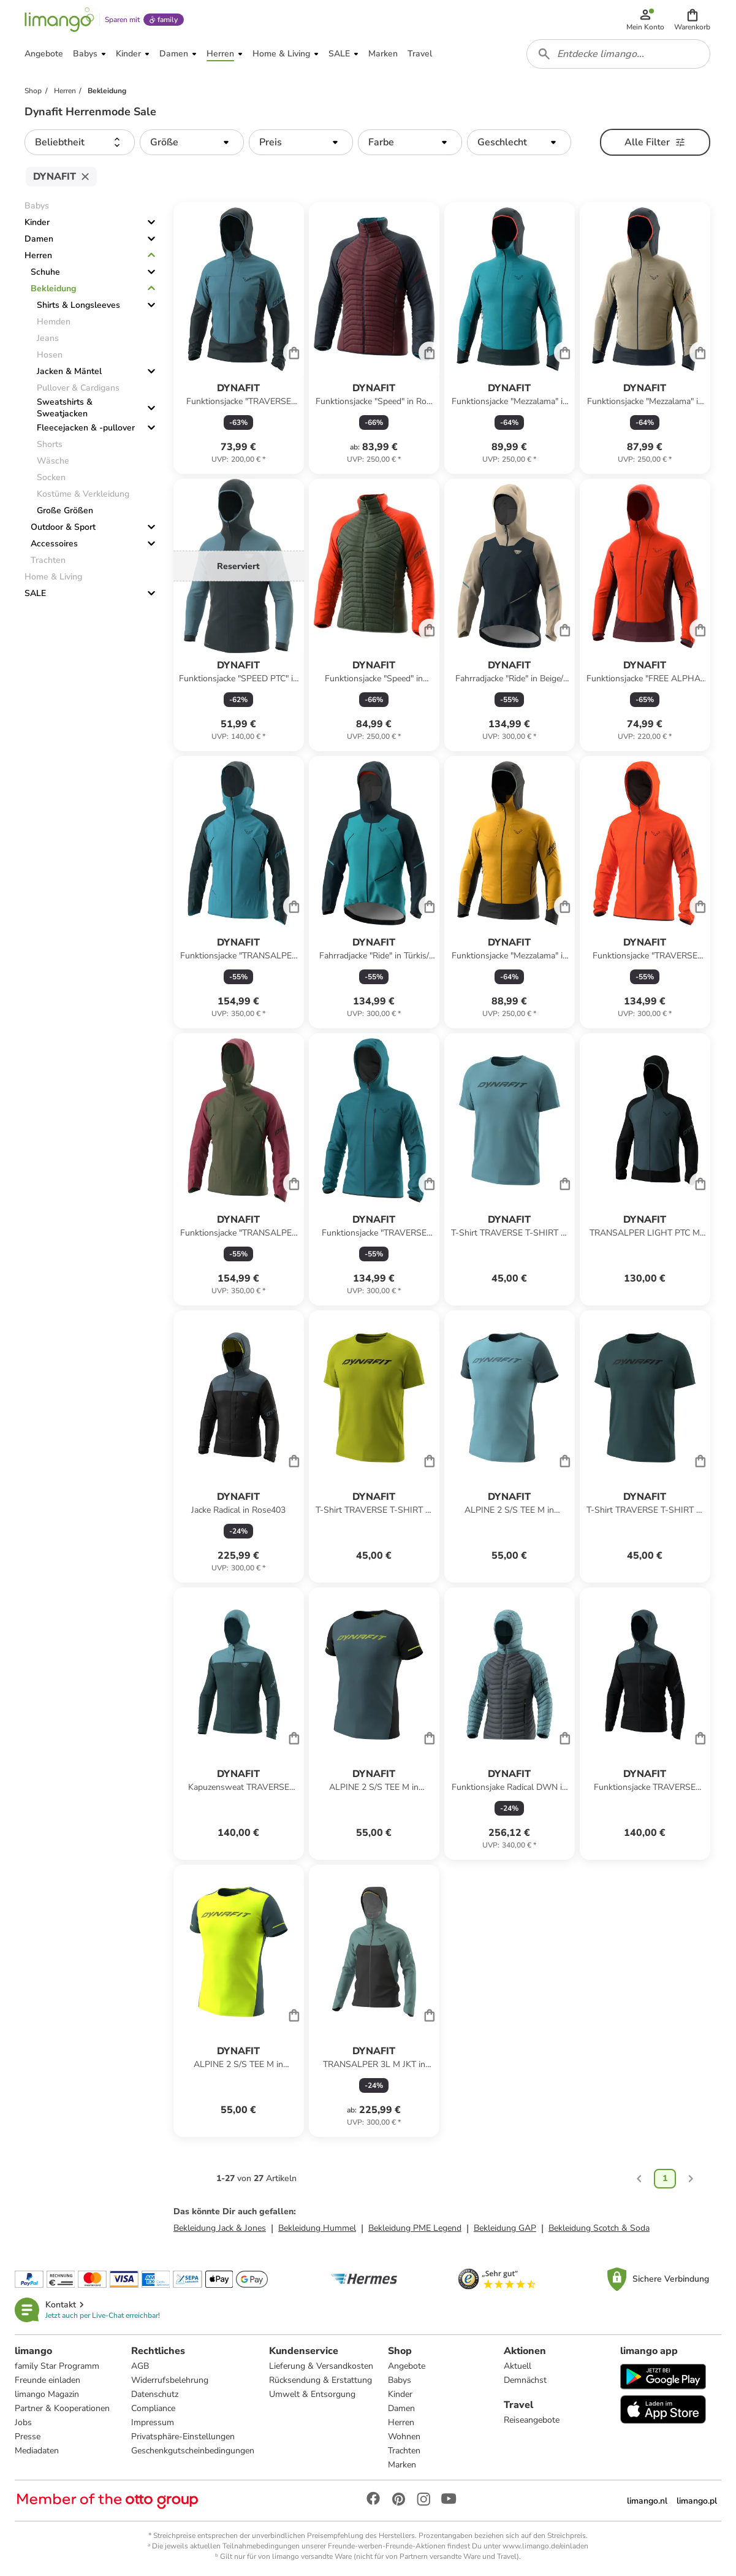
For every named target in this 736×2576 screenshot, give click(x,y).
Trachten (404, 2450)
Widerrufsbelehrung (169, 2380)
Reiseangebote (532, 2420)
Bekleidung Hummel (317, 2228)
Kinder (37, 222)
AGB (140, 2366)
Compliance (153, 2408)
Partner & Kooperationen (62, 2408)
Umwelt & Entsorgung (312, 2394)
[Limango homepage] (59, 19)
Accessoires (54, 543)
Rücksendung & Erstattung (320, 2380)
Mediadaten (37, 2450)
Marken (402, 2465)
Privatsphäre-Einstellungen (183, 2436)
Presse (27, 2436)
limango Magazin (47, 2394)
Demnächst (525, 2380)
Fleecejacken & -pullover (86, 428)
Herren (38, 255)
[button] (692, 19)
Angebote (406, 2366)
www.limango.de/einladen (545, 2546)
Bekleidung (53, 288)
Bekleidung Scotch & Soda (599, 2228)
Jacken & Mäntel (69, 371)
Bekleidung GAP (505, 2228)
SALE (35, 593)
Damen (39, 239)
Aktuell (517, 2366)
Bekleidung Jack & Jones (219, 2228)
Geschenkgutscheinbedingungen (192, 2450)
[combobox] (618, 54)
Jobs (23, 2422)
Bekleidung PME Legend (414, 2228)
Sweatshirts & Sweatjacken (65, 407)
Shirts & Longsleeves (78, 305)
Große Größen (65, 510)
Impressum (152, 2422)
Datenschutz (154, 2394)
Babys (399, 2380)
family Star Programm (57, 2366)
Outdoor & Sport (63, 527)
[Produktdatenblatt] (238, 338)
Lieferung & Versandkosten (321, 2366)
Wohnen (404, 2436)
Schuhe (45, 272)
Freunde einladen (47, 2380)
